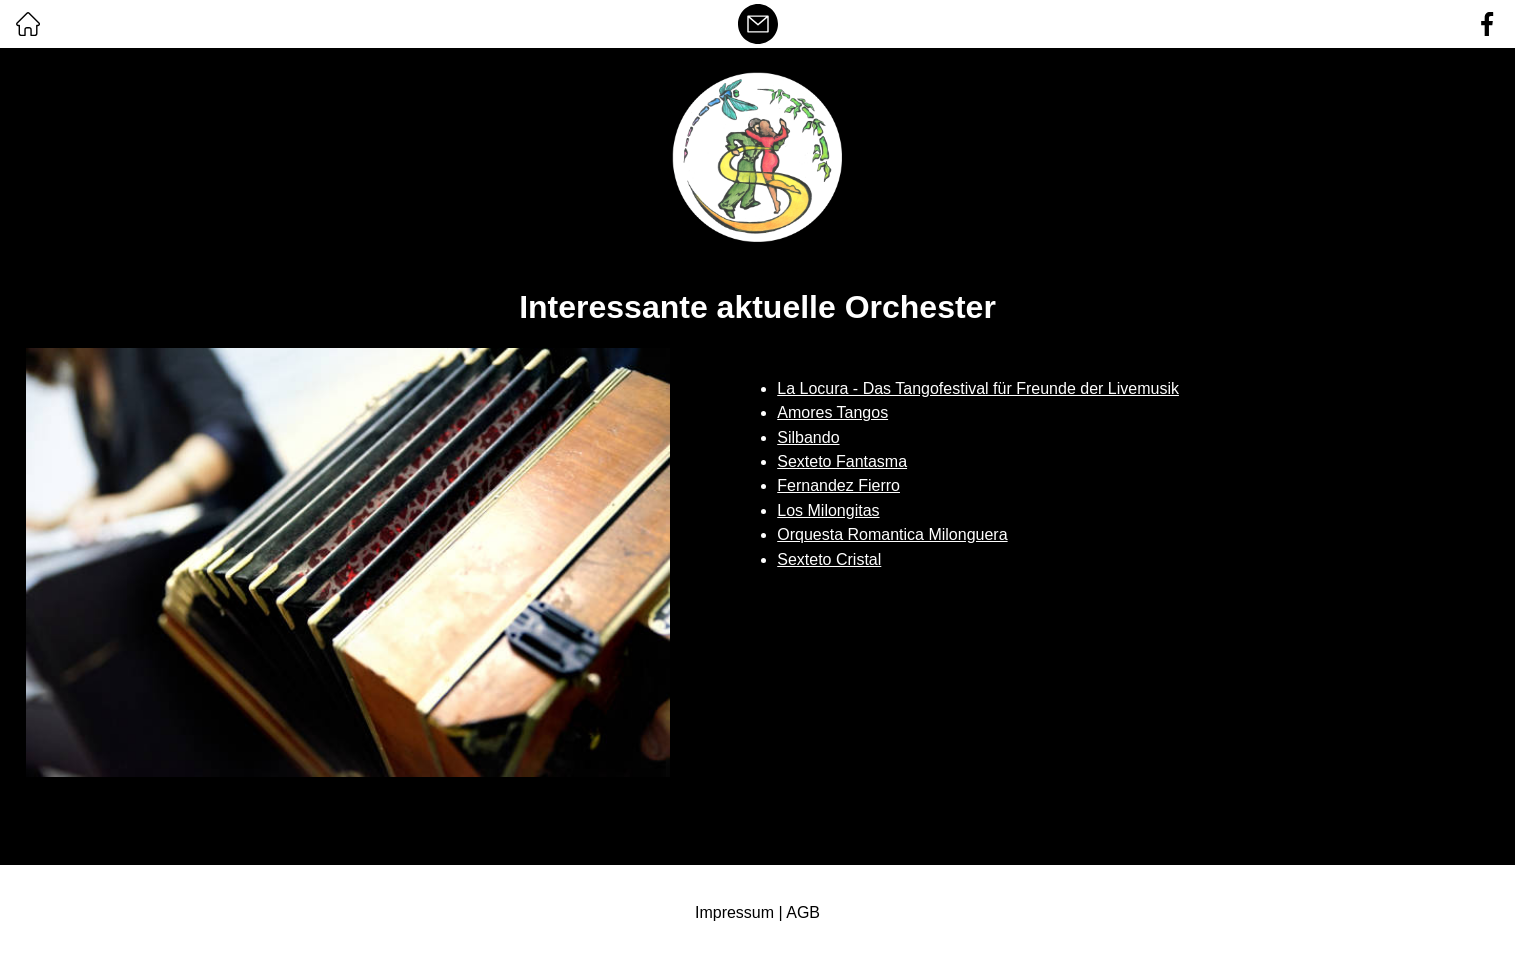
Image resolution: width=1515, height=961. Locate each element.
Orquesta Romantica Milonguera (892, 534)
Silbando (808, 437)
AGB (803, 912)
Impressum (734, 912)
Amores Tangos (832, 412)
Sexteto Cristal (829, 559)
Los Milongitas (828, 510)
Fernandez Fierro (838, 485)
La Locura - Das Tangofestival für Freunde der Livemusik (978, 388)
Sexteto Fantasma (842, 461)
